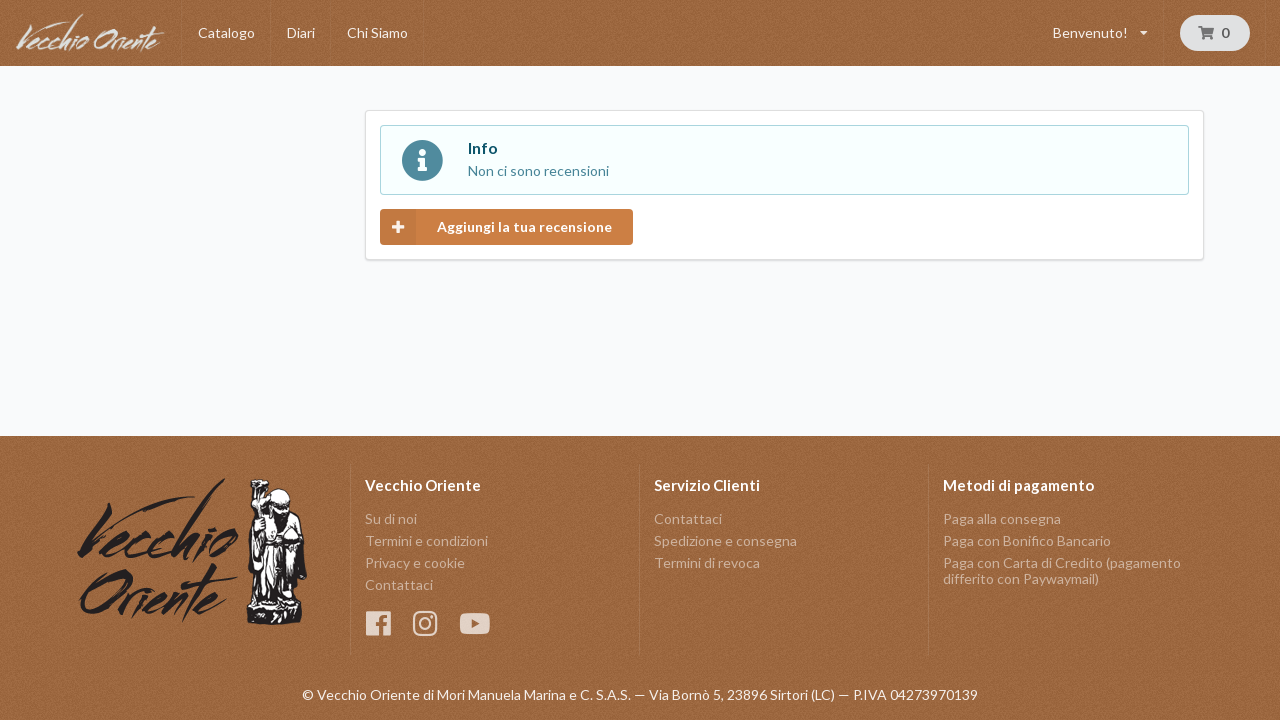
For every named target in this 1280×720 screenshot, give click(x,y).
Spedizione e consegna (725, 540)
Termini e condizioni (426, 540)
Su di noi (391, 519)
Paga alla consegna (1002, 519)
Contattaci (399, 584)
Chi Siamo (377, 32)
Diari (301, 32)
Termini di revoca (707, 562)
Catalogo (226, 32)
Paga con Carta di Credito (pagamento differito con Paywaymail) (1062, 570)
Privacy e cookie (415, 562)
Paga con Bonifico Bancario (1027, 540)
